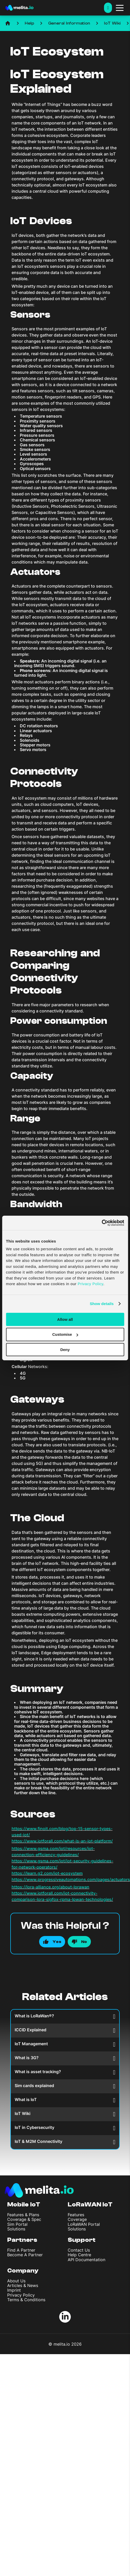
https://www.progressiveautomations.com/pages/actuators (71, 1879)
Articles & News (22, 2285)
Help (29, 23)
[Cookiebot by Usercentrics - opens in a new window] (101, 1223)
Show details (102, 1303)
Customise (65, 1334)
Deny (65, 1349)
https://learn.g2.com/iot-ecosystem (47, 1873)
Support (82, 2239)
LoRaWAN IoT (90, 2204)
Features (76, 2214)
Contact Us (79, 2250)
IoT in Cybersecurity (65, 2128)
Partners (22, 2239)
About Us (16, 2280)
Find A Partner (21, 2250)
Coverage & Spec (24, 2219)
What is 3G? (65, 2058)
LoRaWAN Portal (84, 2224)
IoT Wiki (112, 23)
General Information (69, 23)
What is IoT (65, 2100)
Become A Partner (25, 2254)
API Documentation (86, 2259)
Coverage (77, 2219)
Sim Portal (17, 2224)
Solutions (16, 2228)
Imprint (14, 2290)
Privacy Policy (21, 2295)
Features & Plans (23, 2214)
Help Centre (79, 2254)
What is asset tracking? (65, 2072)
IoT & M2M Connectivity (65, 2142)
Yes (57, 1941)
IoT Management (65, 2044)
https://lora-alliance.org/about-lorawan (50, 1887)
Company (23, 2270)
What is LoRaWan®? (65, 2016)
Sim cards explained (65, 2086)
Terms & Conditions (26, 2299)
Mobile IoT (23, 2204)
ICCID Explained (65, 2030)
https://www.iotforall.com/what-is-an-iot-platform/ (62, 1841)
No (84, 1941)
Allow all (65, 1319)
